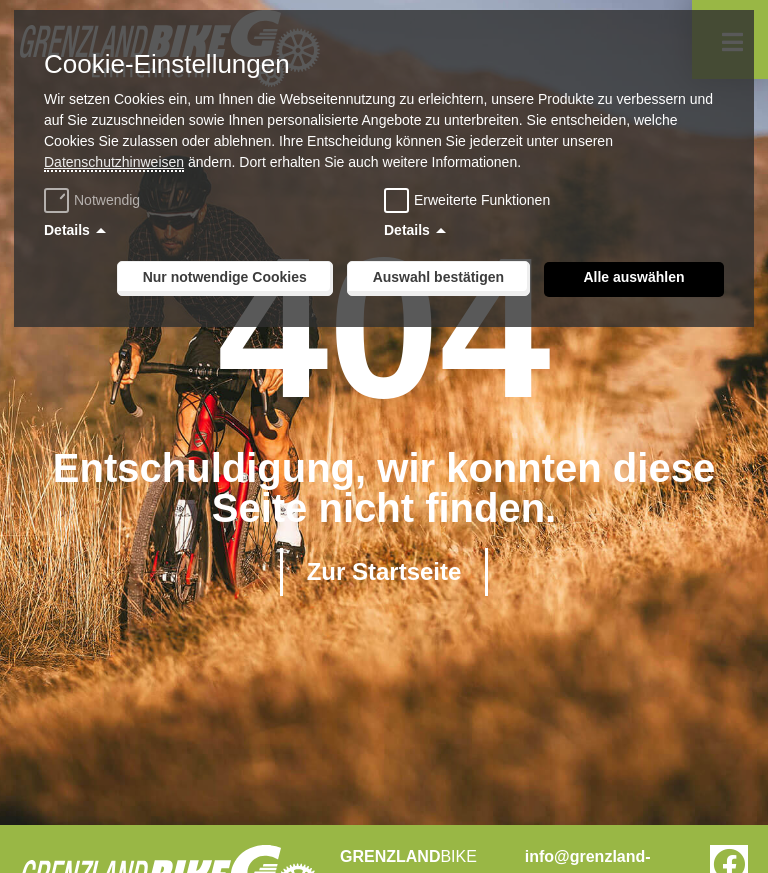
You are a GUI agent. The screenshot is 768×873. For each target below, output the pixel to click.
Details (67, 230)
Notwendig (94, 200)
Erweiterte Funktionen (482, 200)
